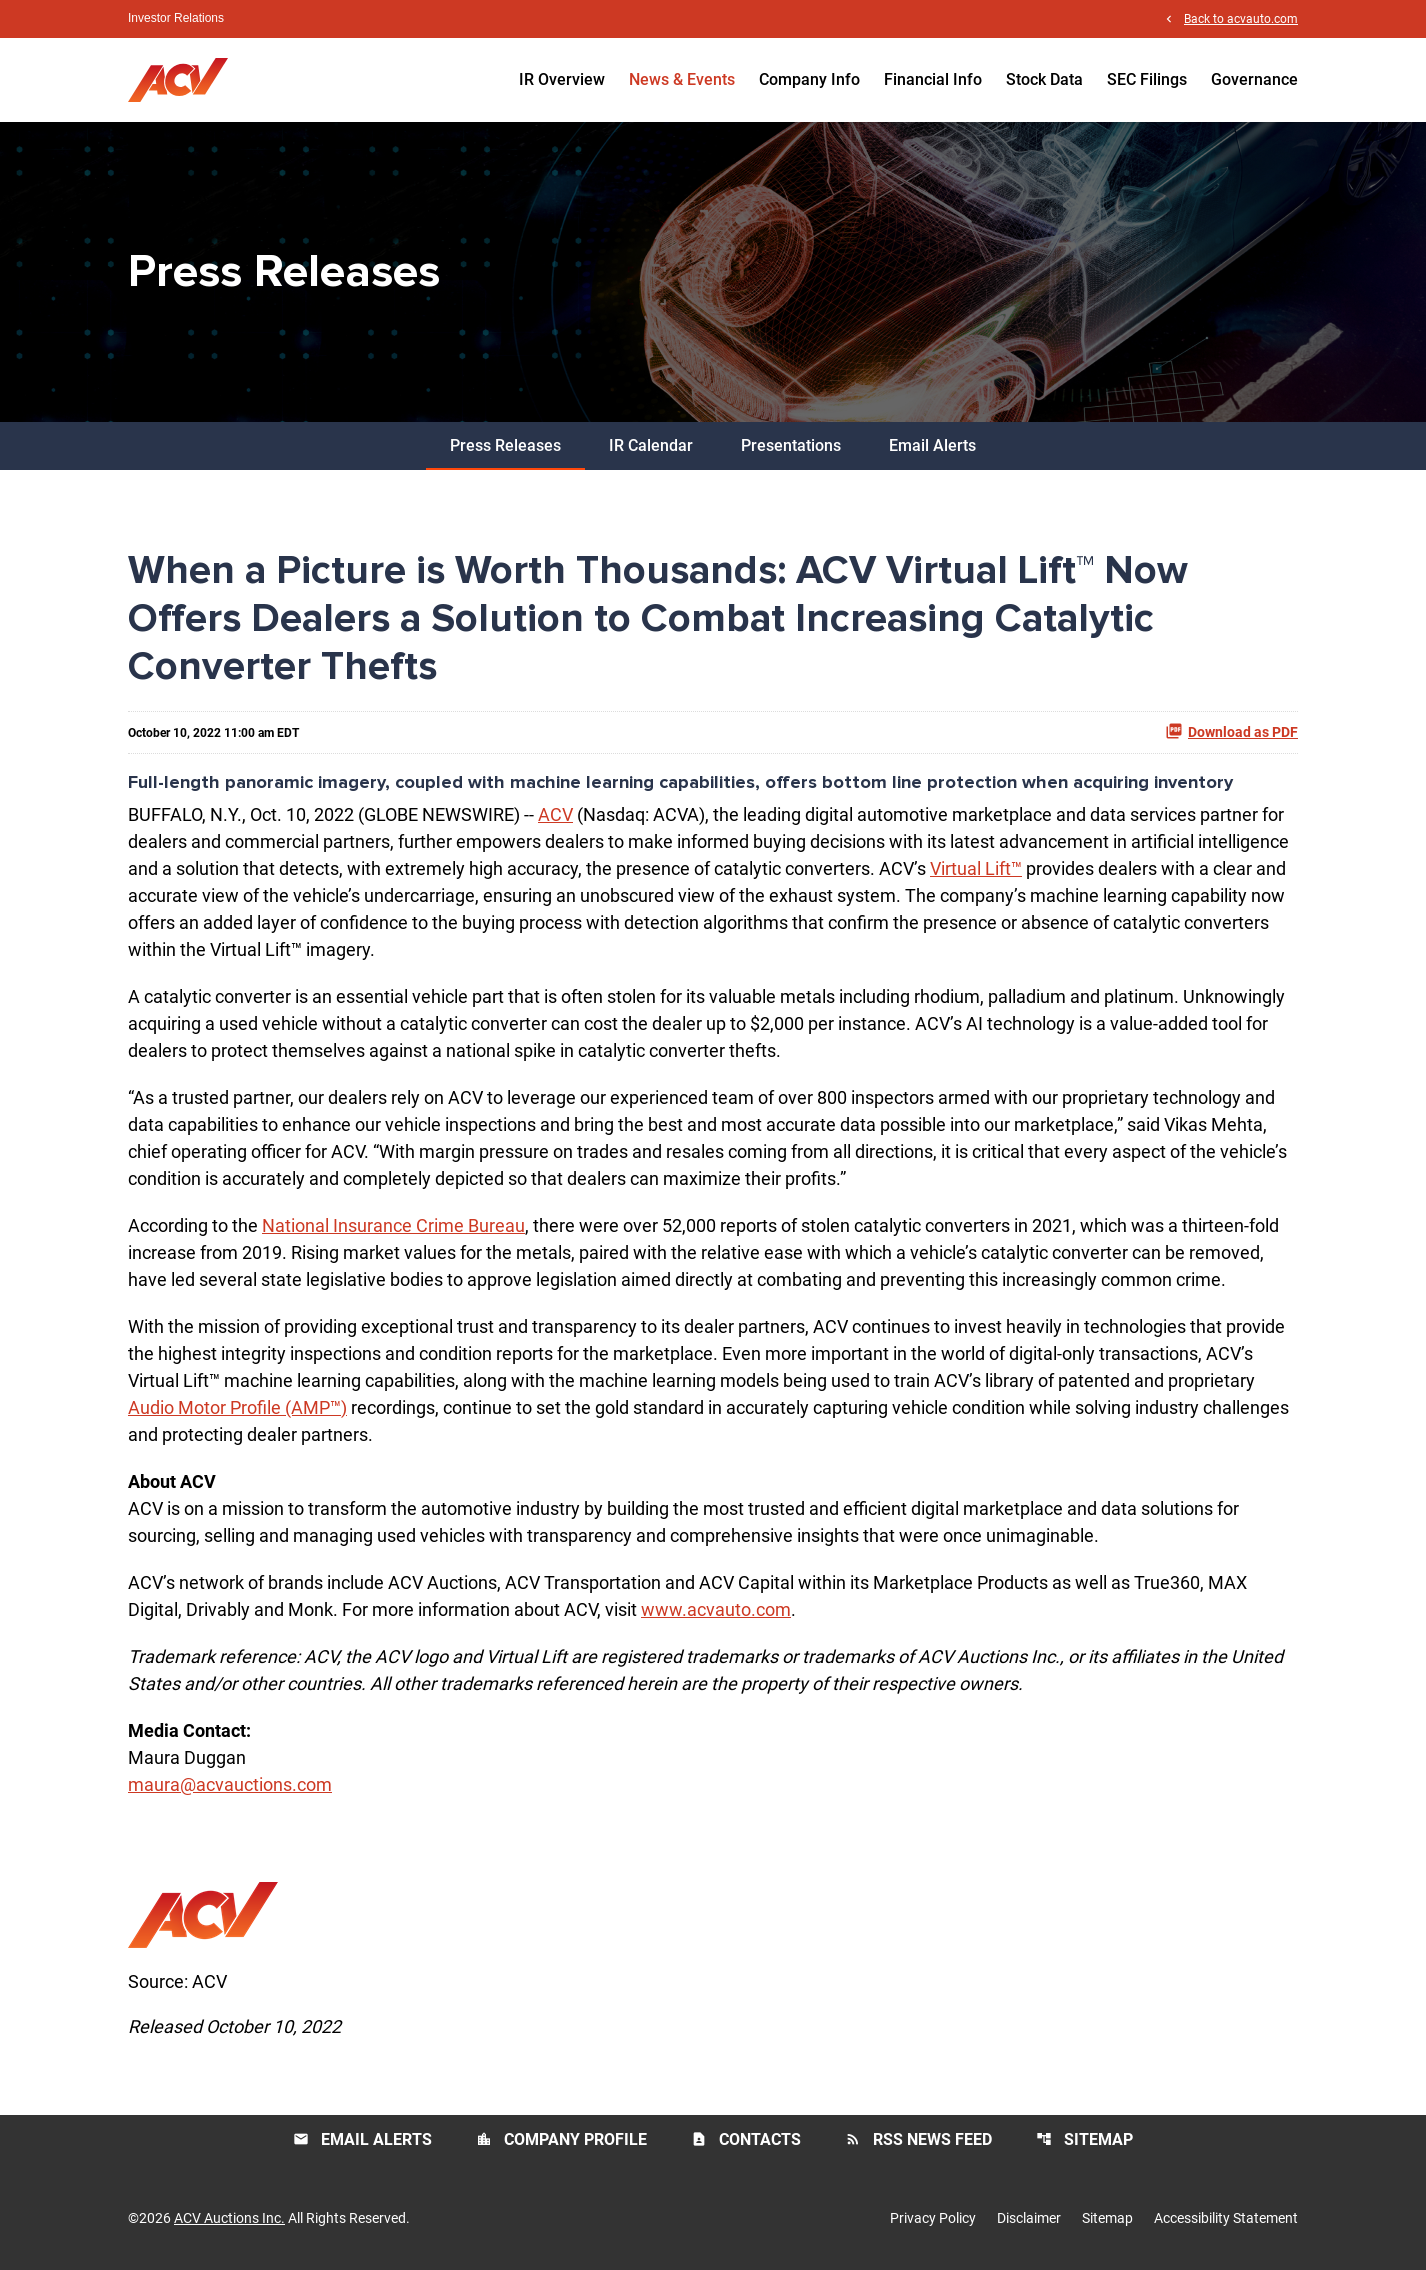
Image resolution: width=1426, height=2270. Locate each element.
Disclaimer (1029, 2218)
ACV (555, 814)
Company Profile (561, 2139)
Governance (1254, 79)
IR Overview (562, 79)
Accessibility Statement (1226, 2218)
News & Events (682, 79)
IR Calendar (651, 445)
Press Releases (505, 445)
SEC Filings (1147, 79)
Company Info (809, 79)
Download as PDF (1231, 731)
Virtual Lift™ (976, 868)
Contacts (746, 2139)
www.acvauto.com (716, 1609)
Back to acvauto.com (1241, 18)
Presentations (791, 445)
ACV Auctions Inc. (229, 2218)
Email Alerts (932, 445)
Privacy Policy (933, 2218)
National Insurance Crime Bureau (393, 1225)
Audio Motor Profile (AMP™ (234, 1407)
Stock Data (1044, 79)
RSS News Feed (918, 2139)
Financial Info (933, 79)
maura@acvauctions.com (230, 1784)
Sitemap (1084, 2139)
